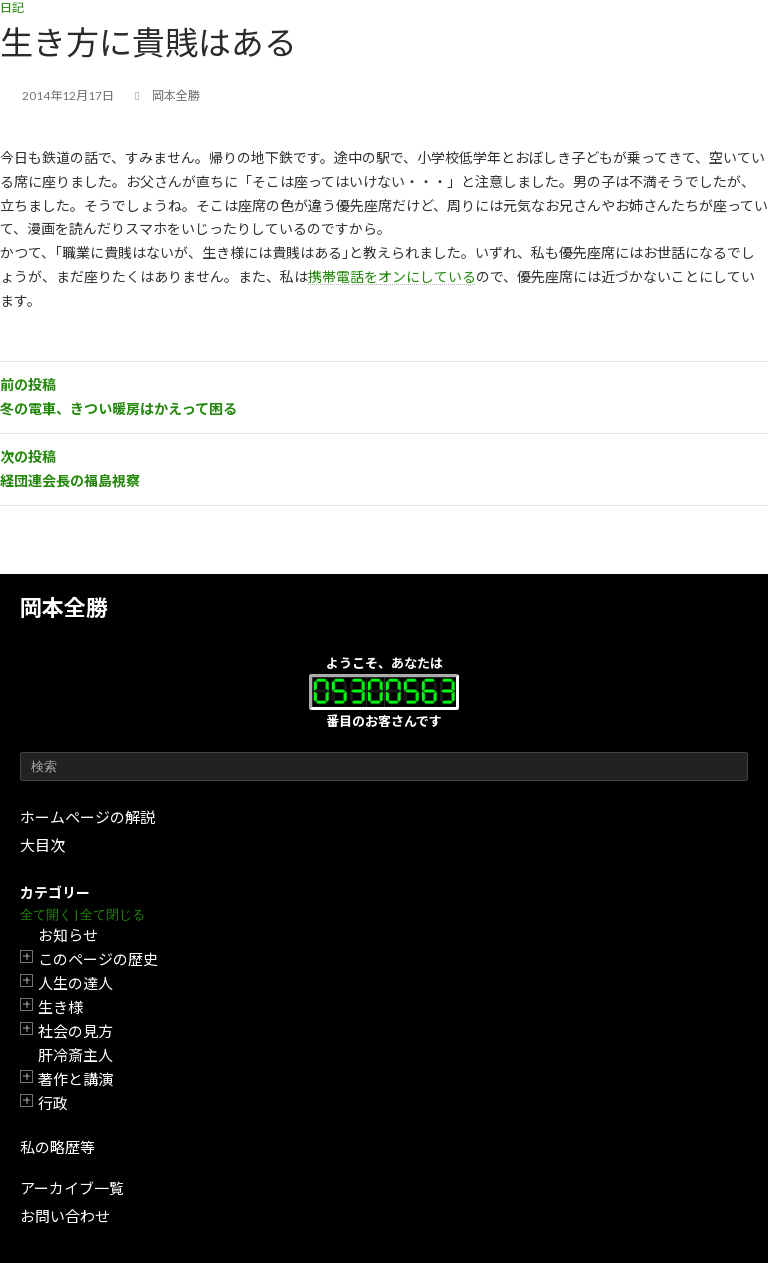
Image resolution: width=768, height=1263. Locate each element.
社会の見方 (75, 1031)
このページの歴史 (98, 959)
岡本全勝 (64, 607)
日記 (12, 7)
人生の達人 (75, 983)
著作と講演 (75, 1079)
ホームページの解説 (87, 817)
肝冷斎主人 (75, 1055)
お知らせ (68, 935)
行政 (53, 1103)
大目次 (42, 845)
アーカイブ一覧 (72, 1188)
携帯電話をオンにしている (392, 276)
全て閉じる (112, 914)
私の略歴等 (57, 1147)
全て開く (46, 914)
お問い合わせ (65, 1216)
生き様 (60, 1007)
